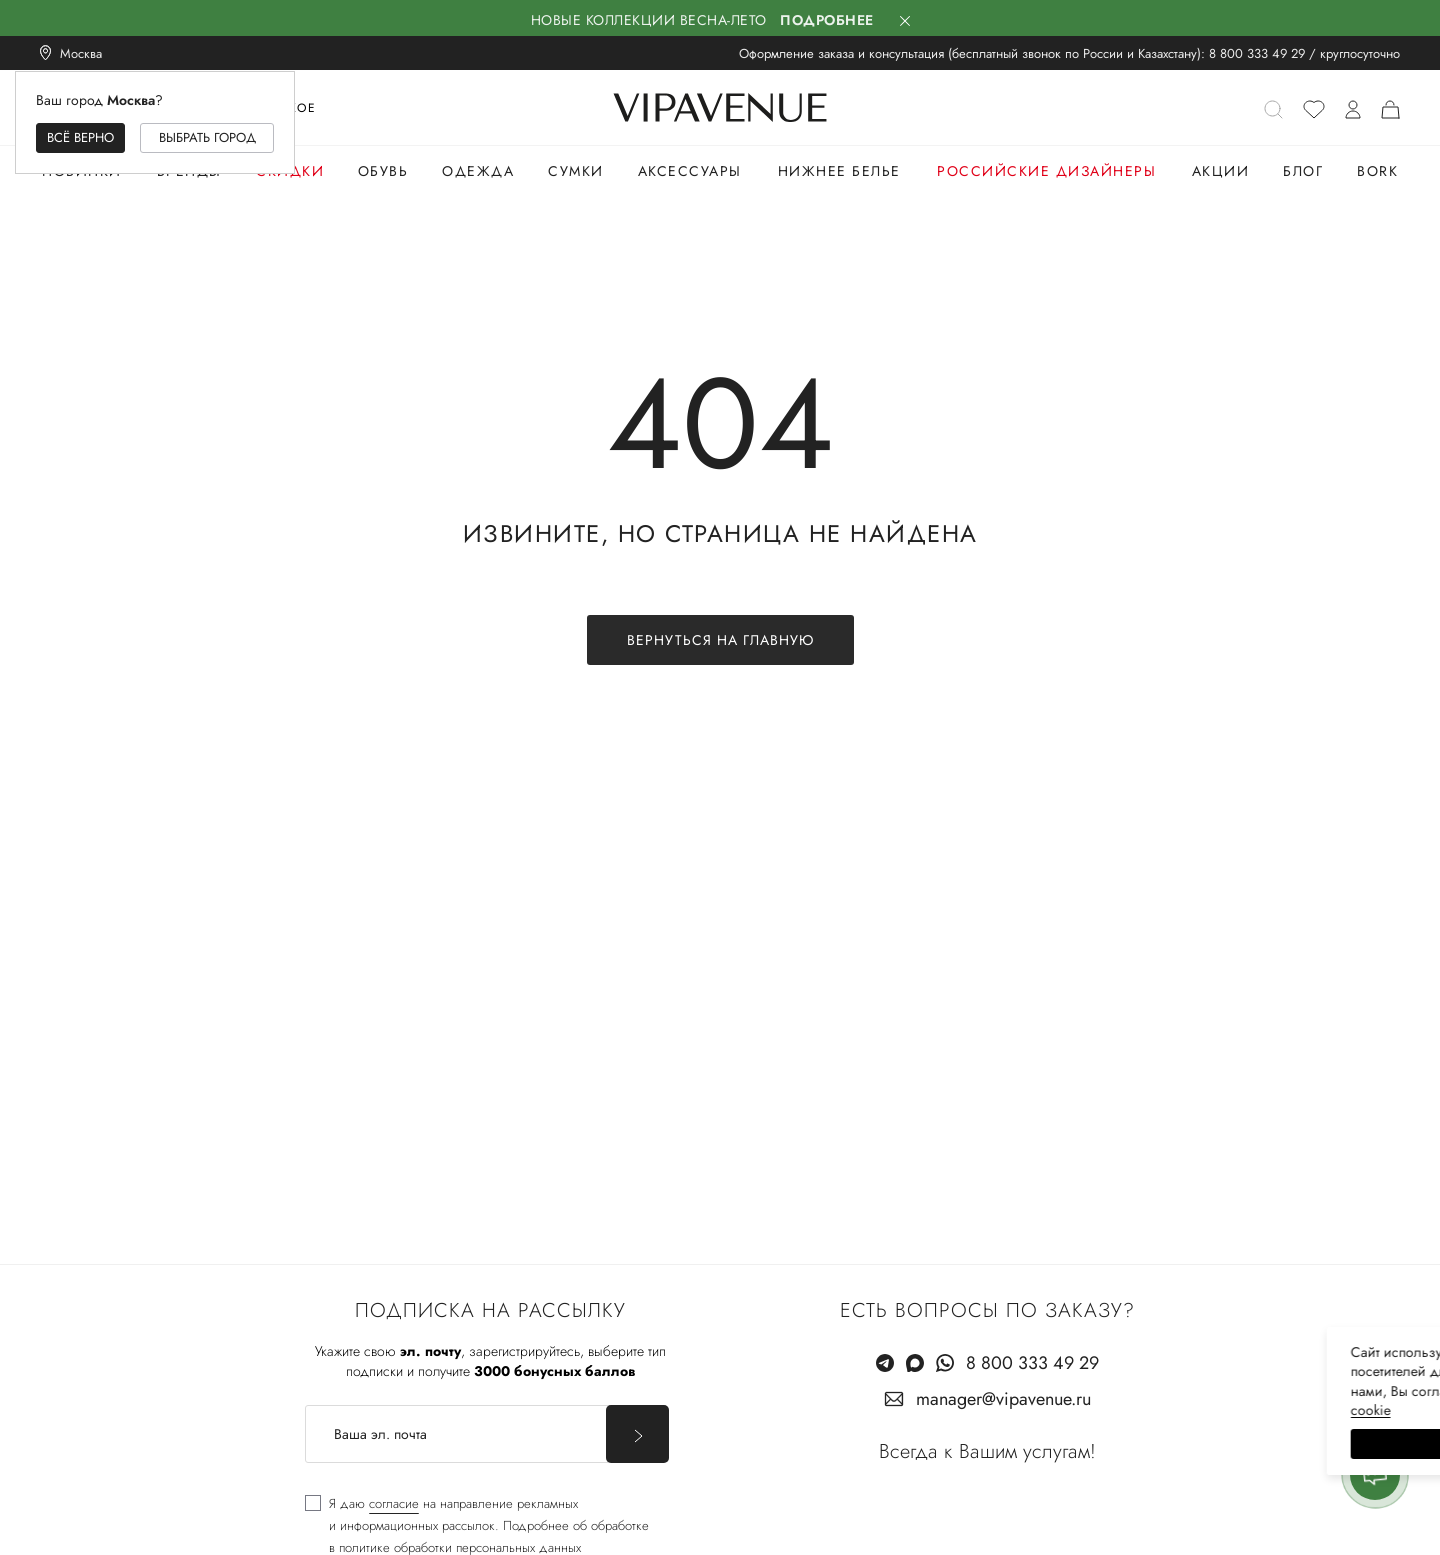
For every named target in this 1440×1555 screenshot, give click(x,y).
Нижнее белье (839, 171)
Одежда (478, 171)
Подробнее (827, 20)
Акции (1221, 171)
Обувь (383, 171)
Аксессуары (690, 171)
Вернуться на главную (720, 640)
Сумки (576, 171)
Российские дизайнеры (1046, 171)
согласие (394, 1503)
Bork (1377, 171)
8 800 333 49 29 (1257, 53)
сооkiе (1047, 1410)
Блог (1303, 171)
